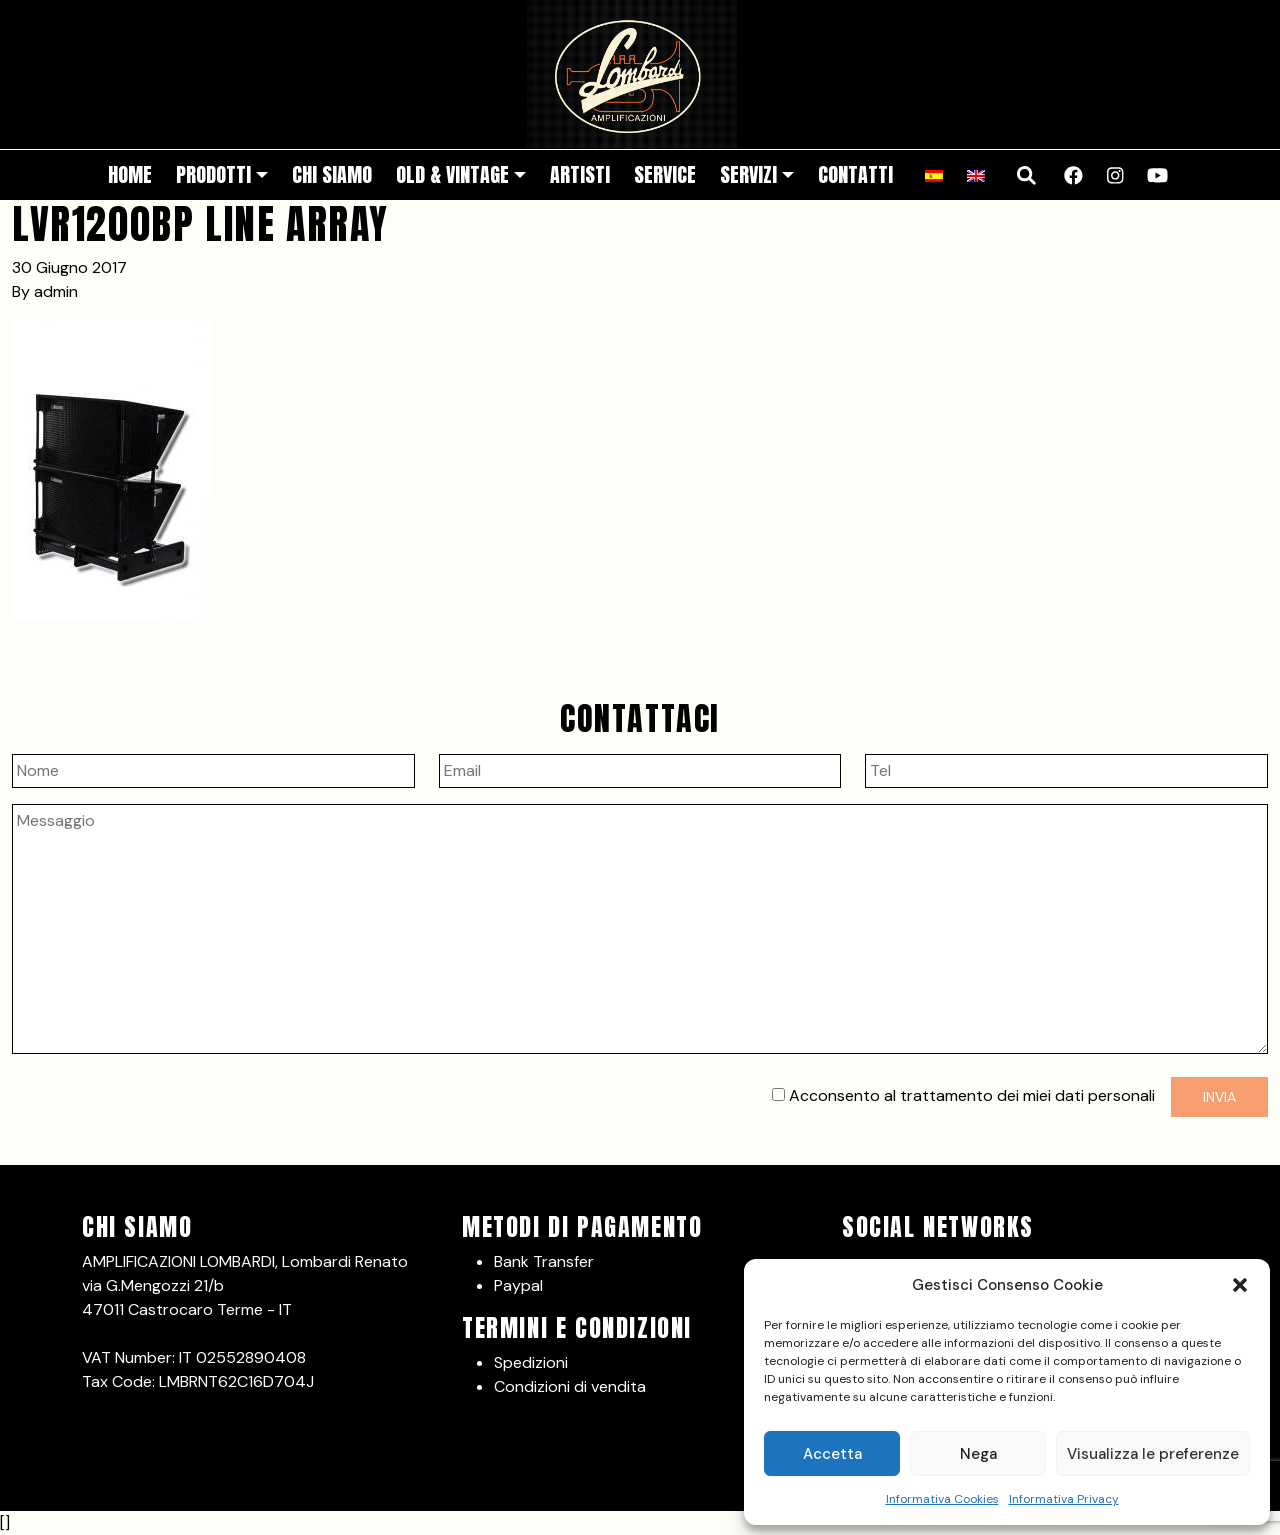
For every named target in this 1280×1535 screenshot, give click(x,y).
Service (665, 174)
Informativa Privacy (1064, 1499)
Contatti (855, 174)
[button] (1240, 1285)
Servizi (748, 174)
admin (56, 291)
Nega (978, 1454)
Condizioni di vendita (570, 1386)
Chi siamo (332, 174)
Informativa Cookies (942, 1499)
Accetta (832, 1454)
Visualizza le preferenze (1153, 1454)
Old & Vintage (452, 174)
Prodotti (213, 174)
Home (130, 174)
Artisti (580, 174)
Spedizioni (531, 1362)
